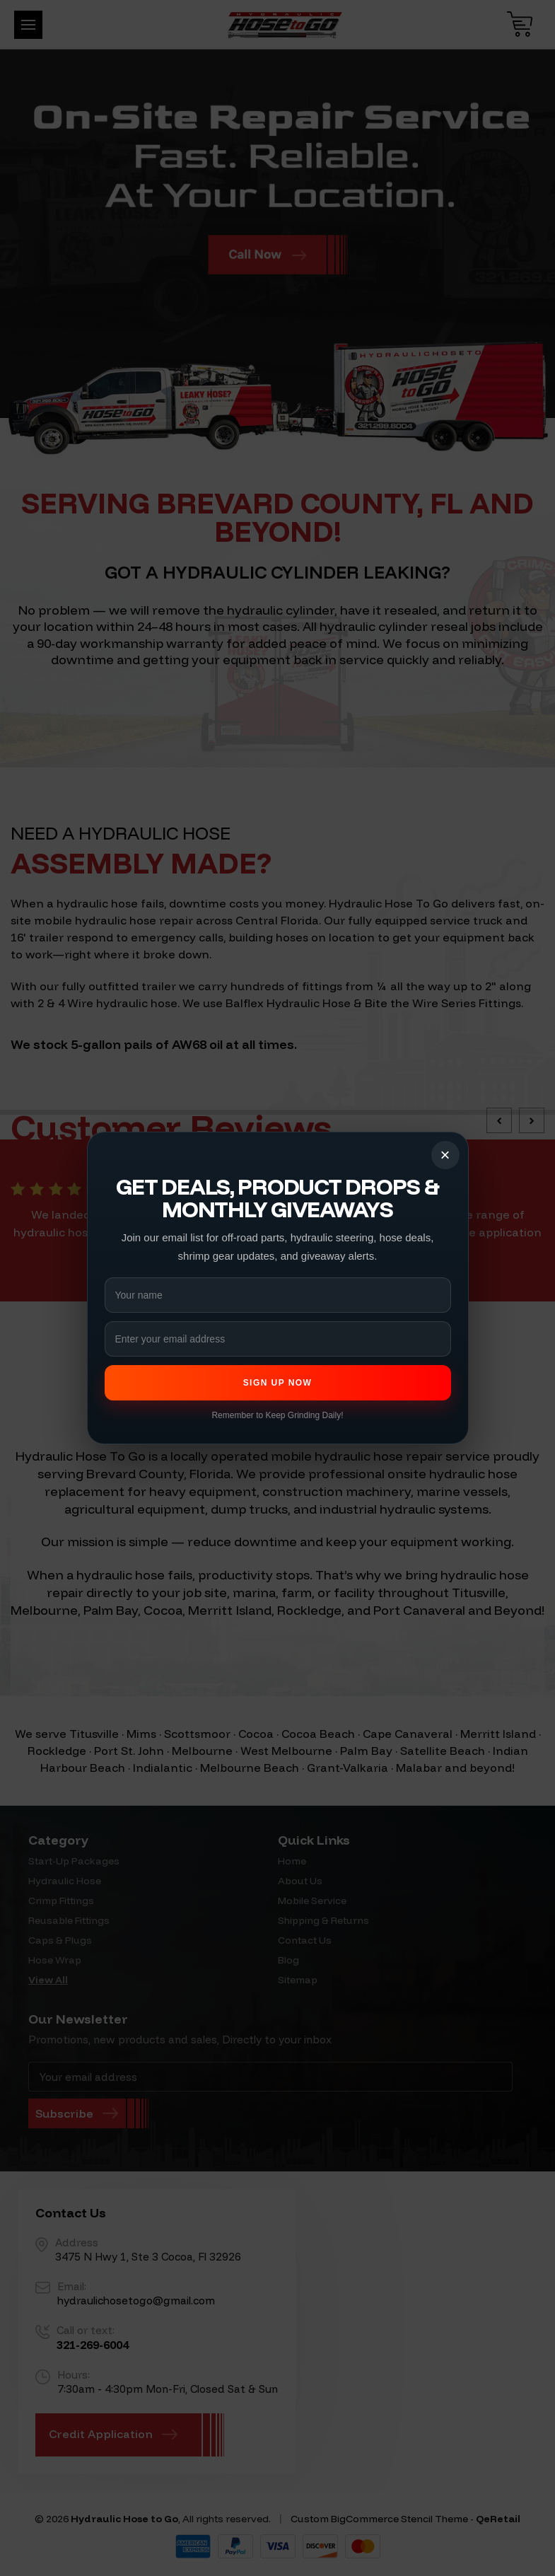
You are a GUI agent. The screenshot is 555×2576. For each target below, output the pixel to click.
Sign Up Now (277, 1383)
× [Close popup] (445, 1154)
